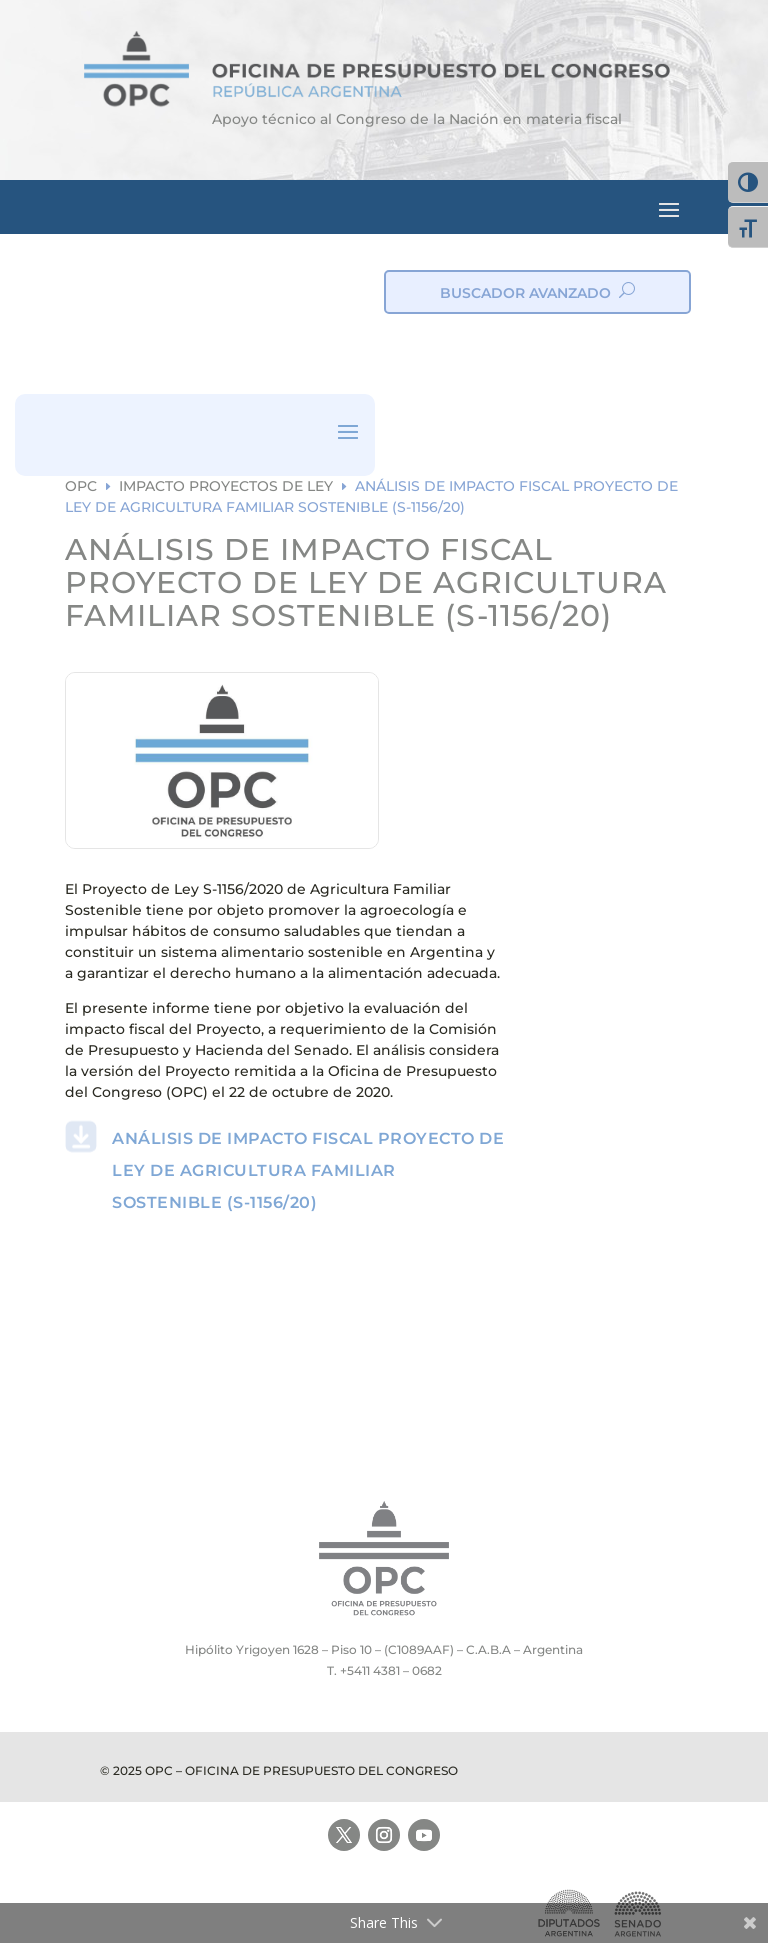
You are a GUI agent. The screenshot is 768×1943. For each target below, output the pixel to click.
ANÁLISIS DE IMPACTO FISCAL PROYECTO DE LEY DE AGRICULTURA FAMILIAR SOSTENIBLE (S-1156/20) (308, 1170)
